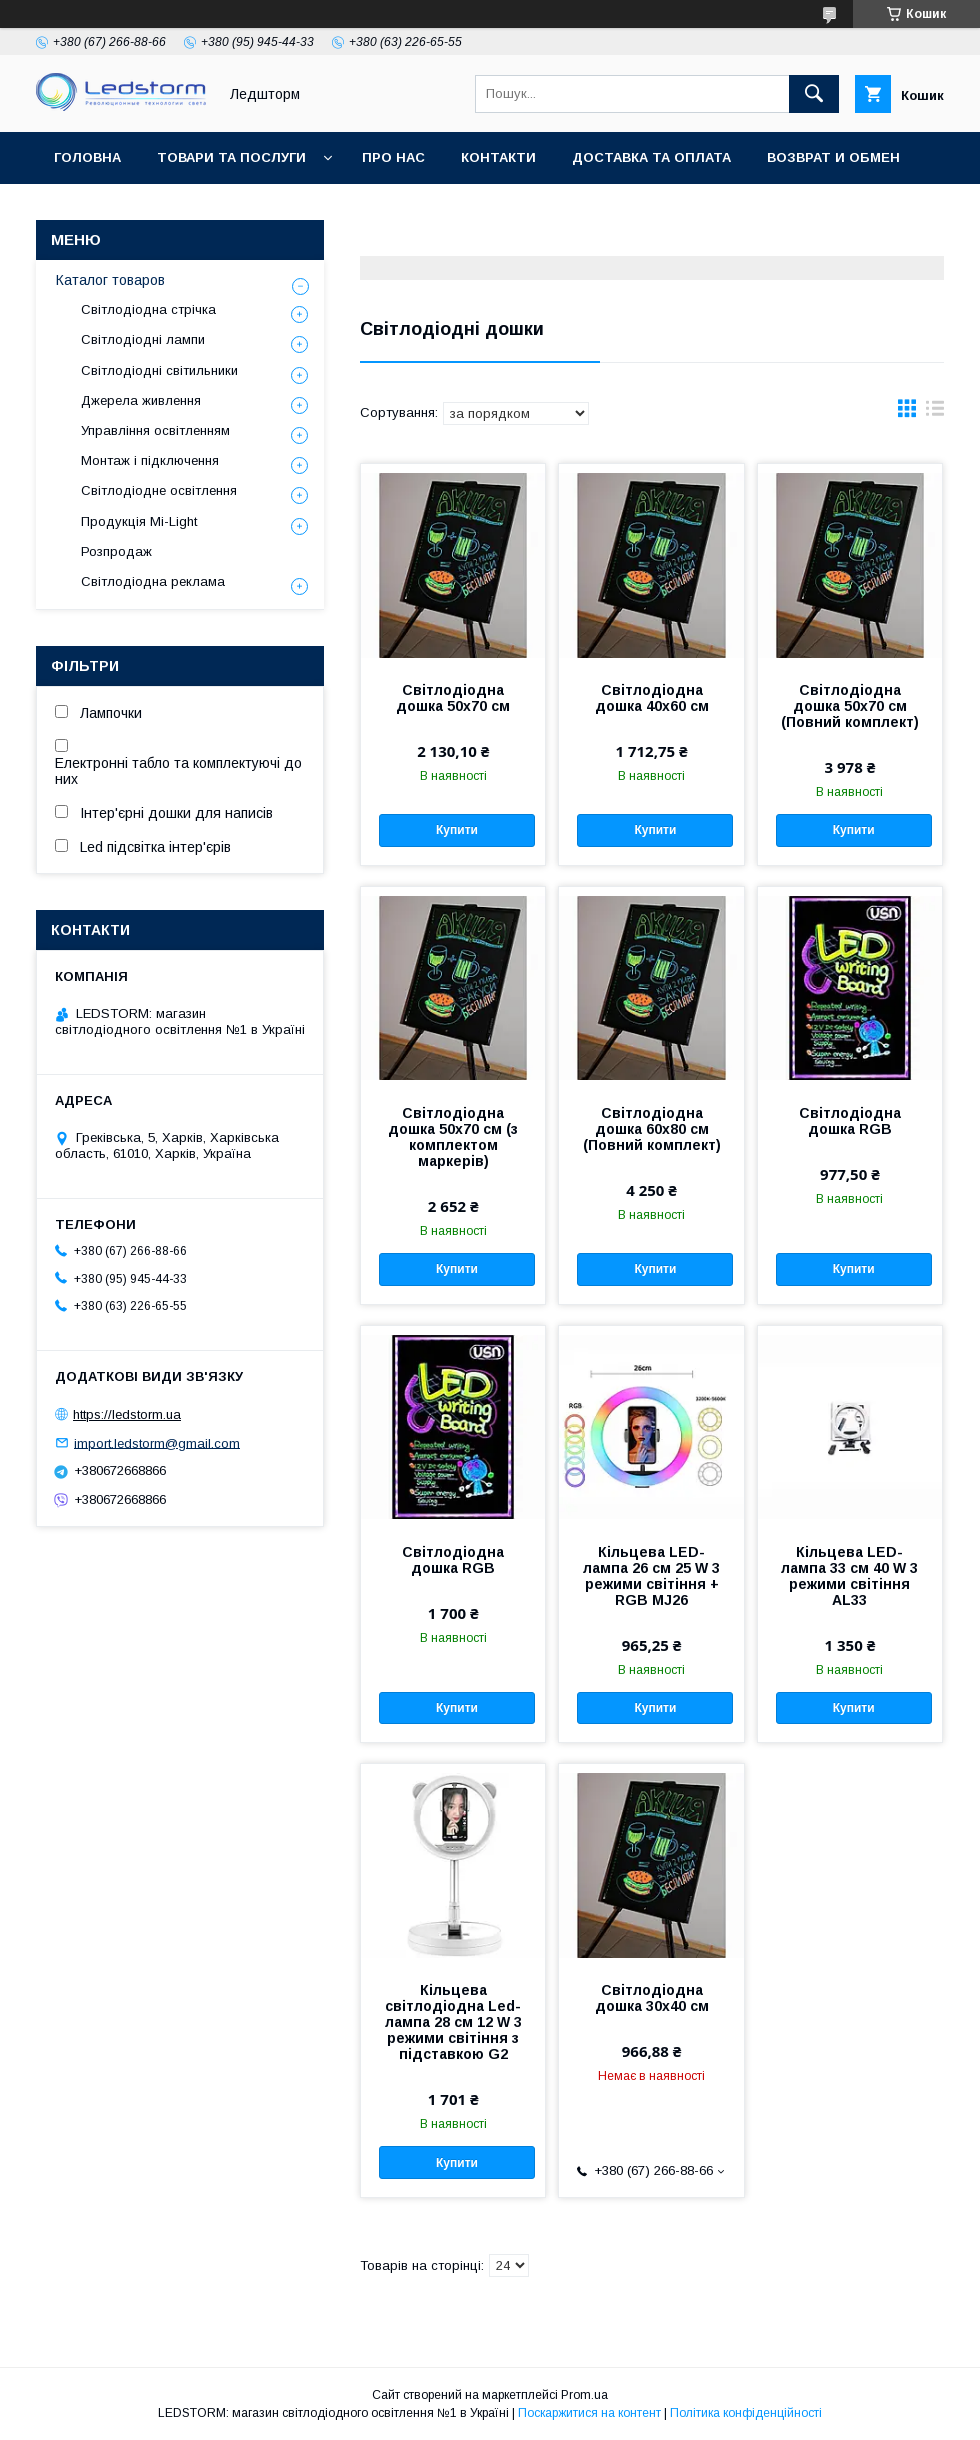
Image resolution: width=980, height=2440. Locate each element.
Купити (457, 830)
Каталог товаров (110, 280)
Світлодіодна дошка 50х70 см (453, 698)
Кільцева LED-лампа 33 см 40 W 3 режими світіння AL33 (849, 1576)
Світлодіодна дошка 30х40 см (652, 1998)
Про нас (393, 157)
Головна (87, 157)
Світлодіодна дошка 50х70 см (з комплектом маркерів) (453, 1137)
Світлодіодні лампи (143, 339)
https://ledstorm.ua (127, 1414)
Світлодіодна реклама (153, 581)
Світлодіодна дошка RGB (850, 1121)
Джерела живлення (141, 400)
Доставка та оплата (651, 157)
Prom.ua (584, 2395)
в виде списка (935, 413)
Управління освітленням (155, 430)
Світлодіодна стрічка (148, 309)
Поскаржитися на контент (589, 2413)
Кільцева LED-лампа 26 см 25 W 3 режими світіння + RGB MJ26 (651, 1576)
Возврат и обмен (833, 157)
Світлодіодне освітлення (159, 490)
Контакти (498, 157)
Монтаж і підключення (150, 460)
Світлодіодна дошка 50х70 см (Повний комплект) (850, 706)
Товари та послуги (231, 157)
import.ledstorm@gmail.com (157, 1442)
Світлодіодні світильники (159, 370)
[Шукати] (814, 94)
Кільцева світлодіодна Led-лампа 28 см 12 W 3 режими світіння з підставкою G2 (453, 2022)
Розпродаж (116, 551)
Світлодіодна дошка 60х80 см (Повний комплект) (652, 1129)
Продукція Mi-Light (139, 521)
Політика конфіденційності (746, 2413)
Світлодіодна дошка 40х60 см (652, 698)
